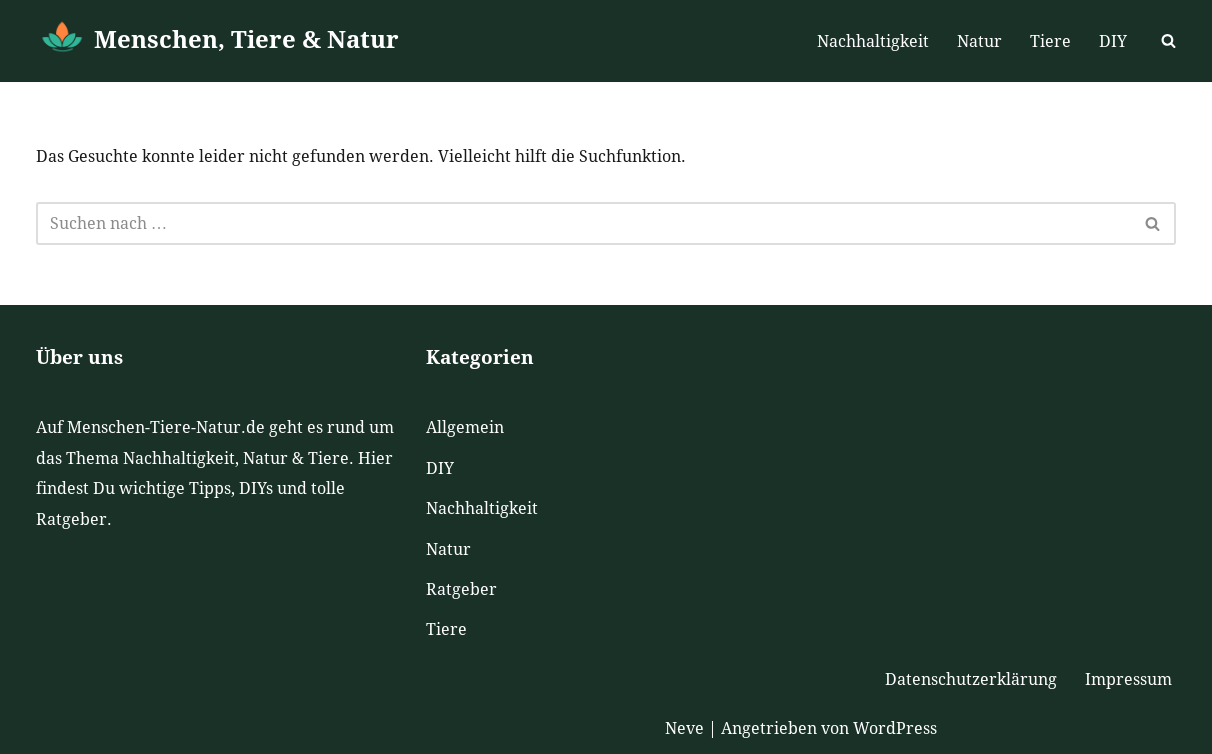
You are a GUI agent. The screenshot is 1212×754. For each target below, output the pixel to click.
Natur (979, 41)
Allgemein (465, 427)
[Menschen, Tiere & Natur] (217, 41)
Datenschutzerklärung (971, 679)
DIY (1113, 41)
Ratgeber (461, 589)
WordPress (895, 728)
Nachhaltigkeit (873, 41)
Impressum (1128, 679)
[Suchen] (1168, 40)
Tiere (1050, 41)
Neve (684, 728)
